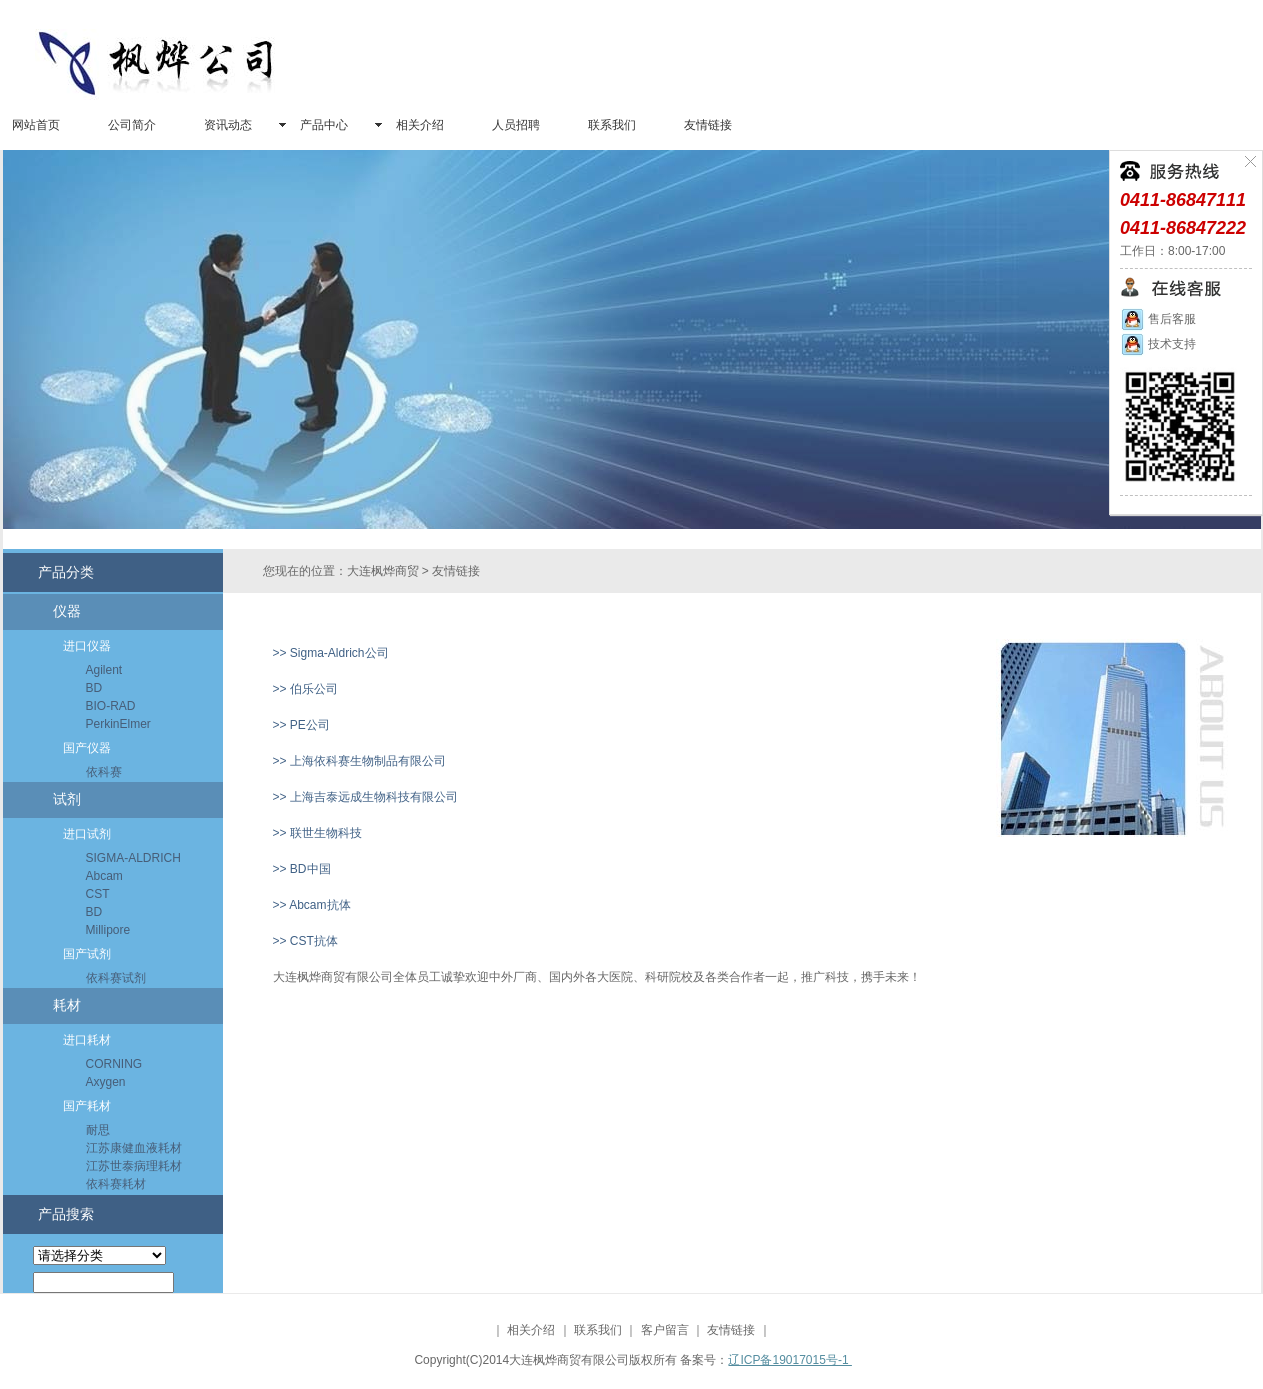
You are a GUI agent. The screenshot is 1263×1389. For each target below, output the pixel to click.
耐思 (98, 1130)
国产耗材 (87, 1106)
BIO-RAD (111, 706)
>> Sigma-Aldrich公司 (331, 653)
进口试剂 (87, 834)
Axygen (106, 1082)
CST (98, 894)
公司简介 (132, 125)
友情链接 (708, 125)
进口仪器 (87, 646)
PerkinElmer (118, 724)
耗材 (67, 1005)
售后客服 (1158, 319)
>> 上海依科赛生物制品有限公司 (359, 761)
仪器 (67, 611)
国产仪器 (87, 748)
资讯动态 (228, 125)
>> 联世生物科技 (317, 833)
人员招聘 (516, 125)
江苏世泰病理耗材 (134, 1166)
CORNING (114, 1064)
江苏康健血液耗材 (134, 1148)
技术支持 (1158, 344)
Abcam (104, 876)
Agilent (104, 670)
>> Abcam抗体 (312, 905)
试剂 (67, 799)
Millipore (108, 930)
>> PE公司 (301, 725)
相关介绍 (420, 125)
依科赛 (104, 772)
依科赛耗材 (116, 1184)
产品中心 (324, 125)
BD (94, 688)
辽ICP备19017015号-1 (789, 1360)
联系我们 (612, 125)
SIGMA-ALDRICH (133, 858)
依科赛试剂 (116, 978)
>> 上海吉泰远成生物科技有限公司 (365, 797)
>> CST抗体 (305, 941)
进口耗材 (87, 1040)
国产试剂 (87, 954)
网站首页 (36, 125)
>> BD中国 (302, 869)
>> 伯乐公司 (305, 689)
